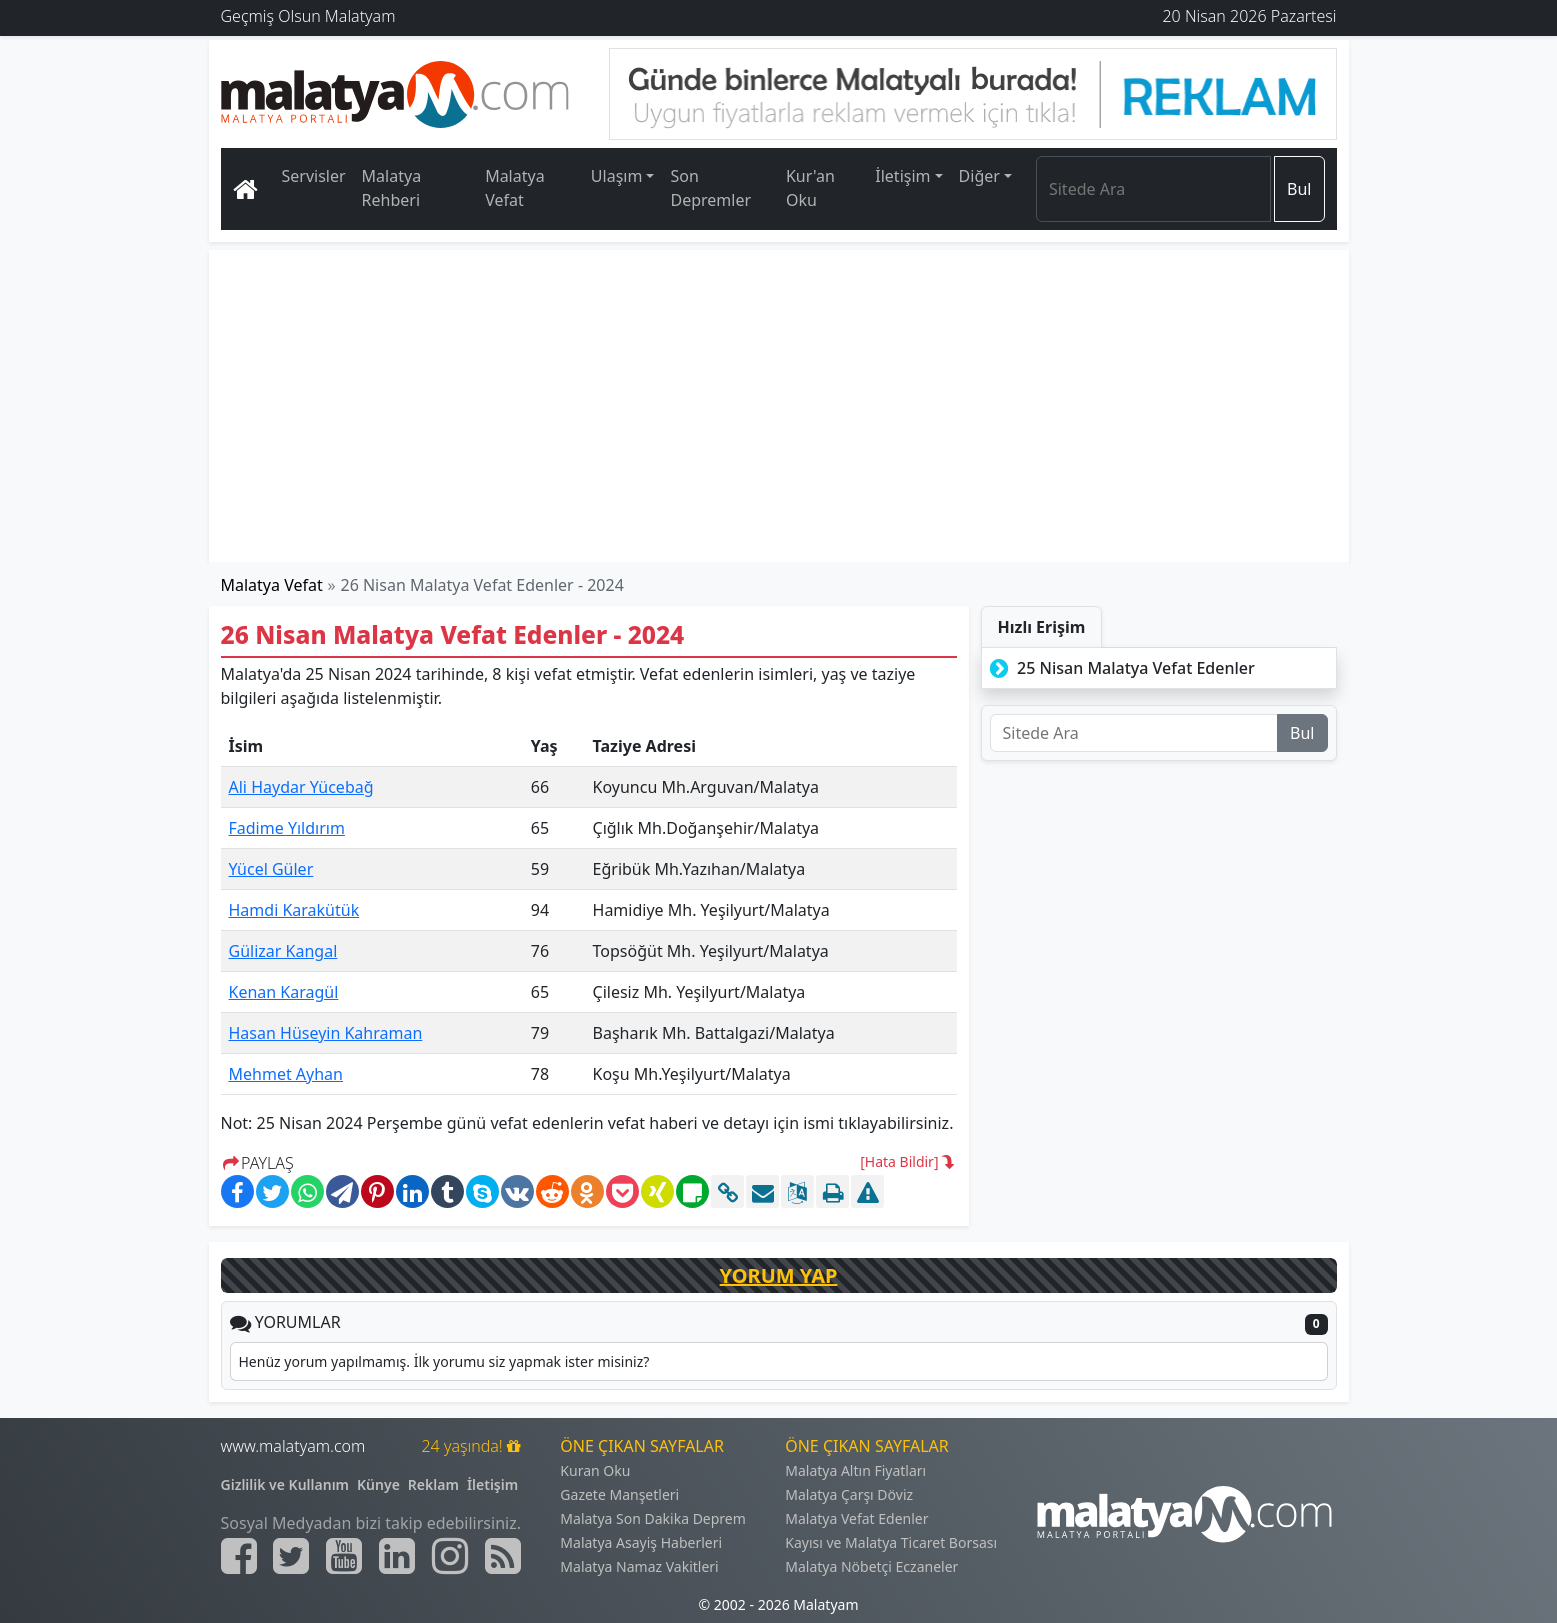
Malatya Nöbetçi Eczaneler (871, 1566)
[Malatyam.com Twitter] (291, 1556)
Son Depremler (710, 188)
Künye (378, 1484)
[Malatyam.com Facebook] (239, 1556)
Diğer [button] (979, 176)
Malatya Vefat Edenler (856, 1518)
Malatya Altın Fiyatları (855, 1470)
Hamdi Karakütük (294, 910)
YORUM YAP (779, 1275)
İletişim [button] (902, 176)
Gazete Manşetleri (619, 1494)
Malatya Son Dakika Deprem (653, 1518)
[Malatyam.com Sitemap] (503, 1556)
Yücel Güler (271, 869)
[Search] (1153, 189)
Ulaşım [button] (617, 176)
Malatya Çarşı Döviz (849, 1494)
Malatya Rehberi (392, 188)
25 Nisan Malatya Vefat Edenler (1120, 668)
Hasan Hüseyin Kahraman (326, 1033)
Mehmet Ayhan (286, 1074)
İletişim (492, 1484)
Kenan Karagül (284, 992)
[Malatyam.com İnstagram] (450, 1556)
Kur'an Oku (810, 188)
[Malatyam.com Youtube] (344, 1556)
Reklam (433, 1484)
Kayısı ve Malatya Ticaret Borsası (891, 1542)
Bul (1299, 189)
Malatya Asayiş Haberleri (641, 1542)
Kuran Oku (595, 1470)
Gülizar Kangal (283, 951)
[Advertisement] (780, 406)
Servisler (314, 176)
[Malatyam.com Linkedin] (397, 1556)
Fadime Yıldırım (287, 828)
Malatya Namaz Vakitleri (639, 1566)
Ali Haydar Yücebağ (301, 787)
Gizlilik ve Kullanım (285, 1484)
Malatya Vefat (515, 188)
